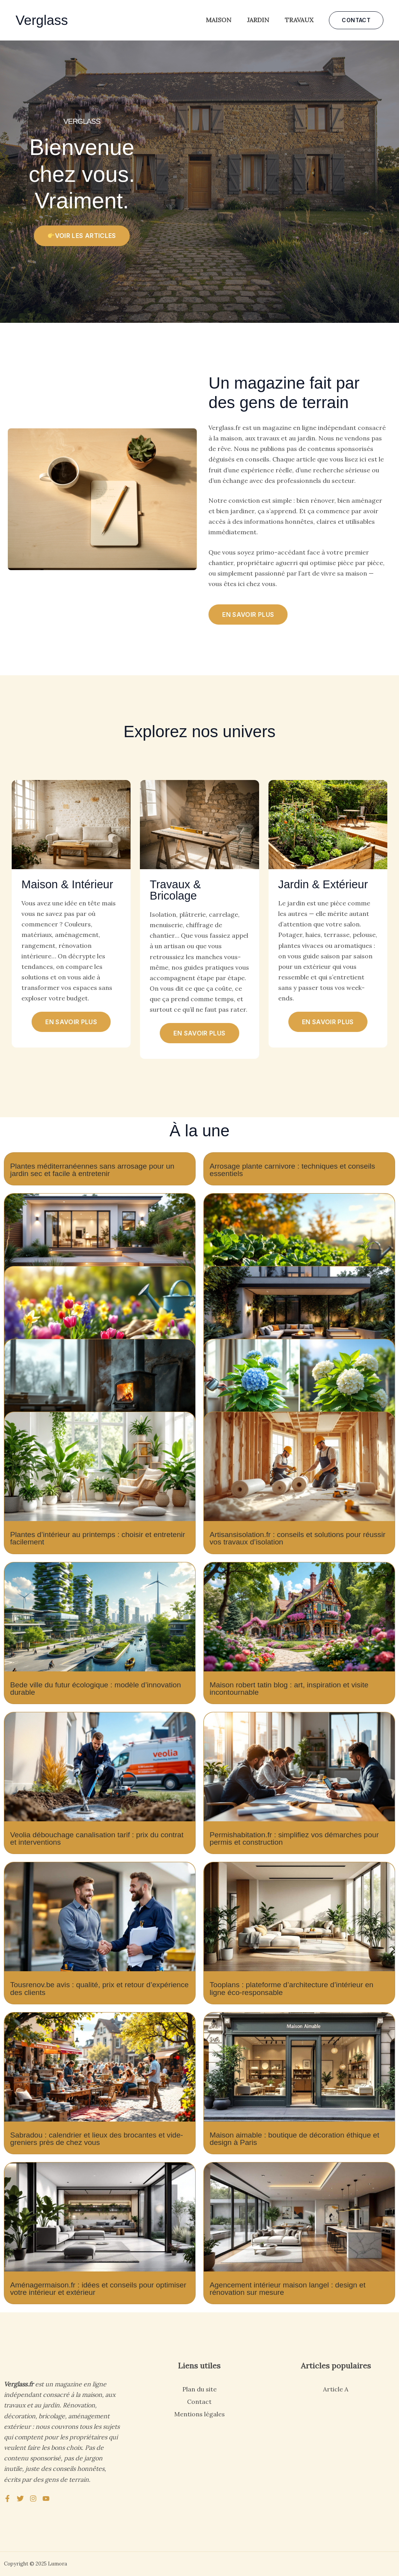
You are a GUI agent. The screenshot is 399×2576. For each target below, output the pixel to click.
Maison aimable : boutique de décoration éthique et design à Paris (294, 2138)
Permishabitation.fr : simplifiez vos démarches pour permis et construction (294, 1838)
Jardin (258, 20)
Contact (199, 2401)
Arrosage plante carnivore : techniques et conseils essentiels (292, 1170)
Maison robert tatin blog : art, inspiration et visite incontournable (289, 1688)
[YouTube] (45, 2498)
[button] (356, 20)
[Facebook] (7, 2498)
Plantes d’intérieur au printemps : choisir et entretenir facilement (97, 1538)
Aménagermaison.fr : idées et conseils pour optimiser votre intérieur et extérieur (98, 2288)
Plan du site (199, 2389)
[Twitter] (20, 2498)
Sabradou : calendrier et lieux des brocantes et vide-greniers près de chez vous (96, 2138)
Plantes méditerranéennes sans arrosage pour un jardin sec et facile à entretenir (92, 1170)
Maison (218, 20)
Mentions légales (199, 2414)
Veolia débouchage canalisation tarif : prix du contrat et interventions (97, 1838)
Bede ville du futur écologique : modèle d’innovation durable (95, 1688)
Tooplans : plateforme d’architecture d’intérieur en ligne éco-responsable (291, 1988)
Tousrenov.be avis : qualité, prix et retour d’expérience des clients (99, 1988)
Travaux (299, 20)
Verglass (42, 20)
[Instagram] (33, 2498)
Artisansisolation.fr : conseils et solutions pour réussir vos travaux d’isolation (297, 1538)
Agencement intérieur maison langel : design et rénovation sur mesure (287, 2288)
